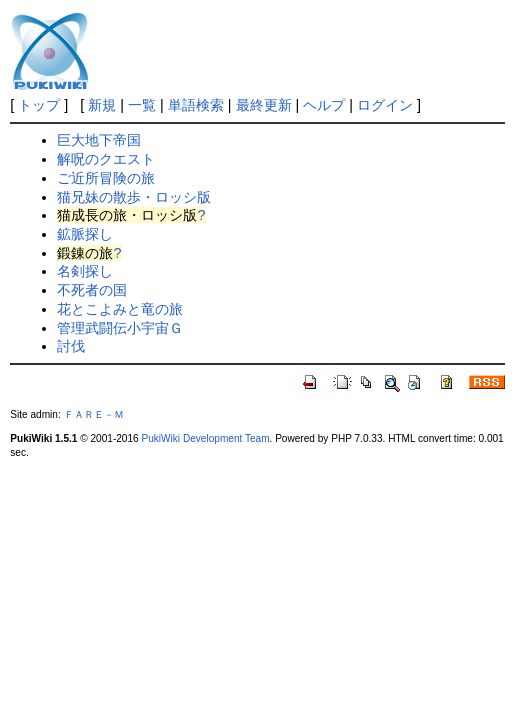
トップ (39, 105)
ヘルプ (324, 105)
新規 (102, 105)
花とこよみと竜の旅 (120, 309)
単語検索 (196, 105)
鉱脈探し (85, 234)
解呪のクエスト (106, 159)
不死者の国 (92, 290)
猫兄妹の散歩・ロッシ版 (134, 197)
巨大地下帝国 (99, 140)
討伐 (71, 346)
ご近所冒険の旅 (106, 178)
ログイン (385, 105)
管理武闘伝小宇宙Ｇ (120, 328)
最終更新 (264, 105)
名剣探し (85, 271)
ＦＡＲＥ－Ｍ (94, 414)
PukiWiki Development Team (205, 438)
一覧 (142, 105)
